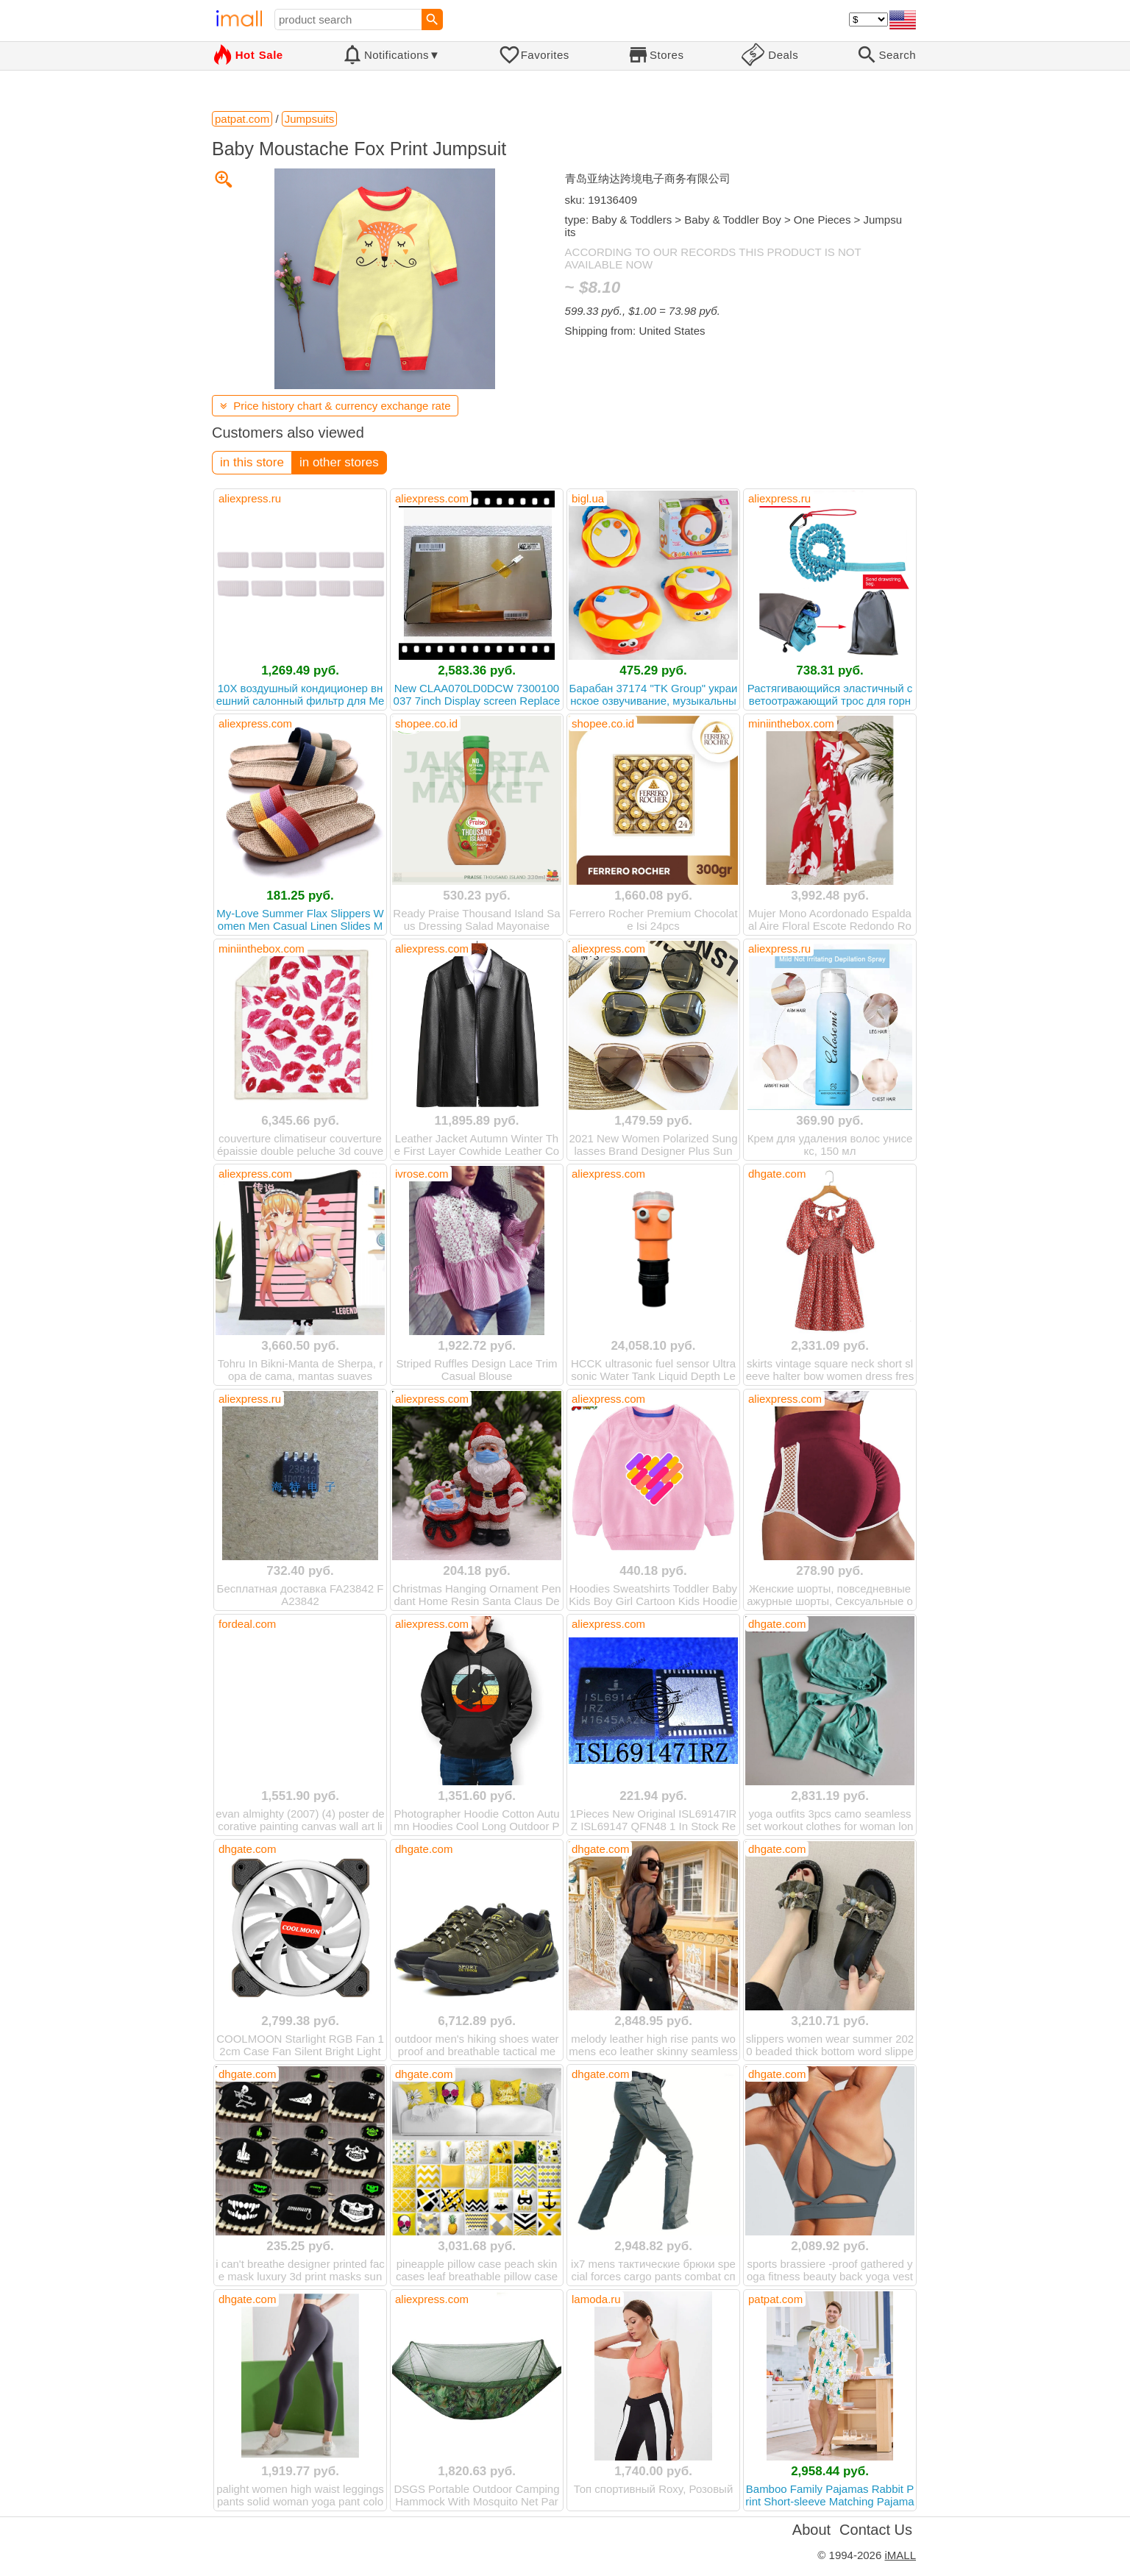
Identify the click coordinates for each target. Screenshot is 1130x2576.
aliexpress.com (432, 498)
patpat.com (775, 2299)
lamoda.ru (596, 2299)
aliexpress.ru (249, 498)
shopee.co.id (426, 723)
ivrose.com (422, 1173)
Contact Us (875, 2530)
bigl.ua (588, 498)
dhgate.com (777, 1173)
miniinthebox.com (791, 723)
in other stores (339, 462)
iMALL (900, 2555)
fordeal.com (247, 1624)
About (811, 2530)
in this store (252, 462)
